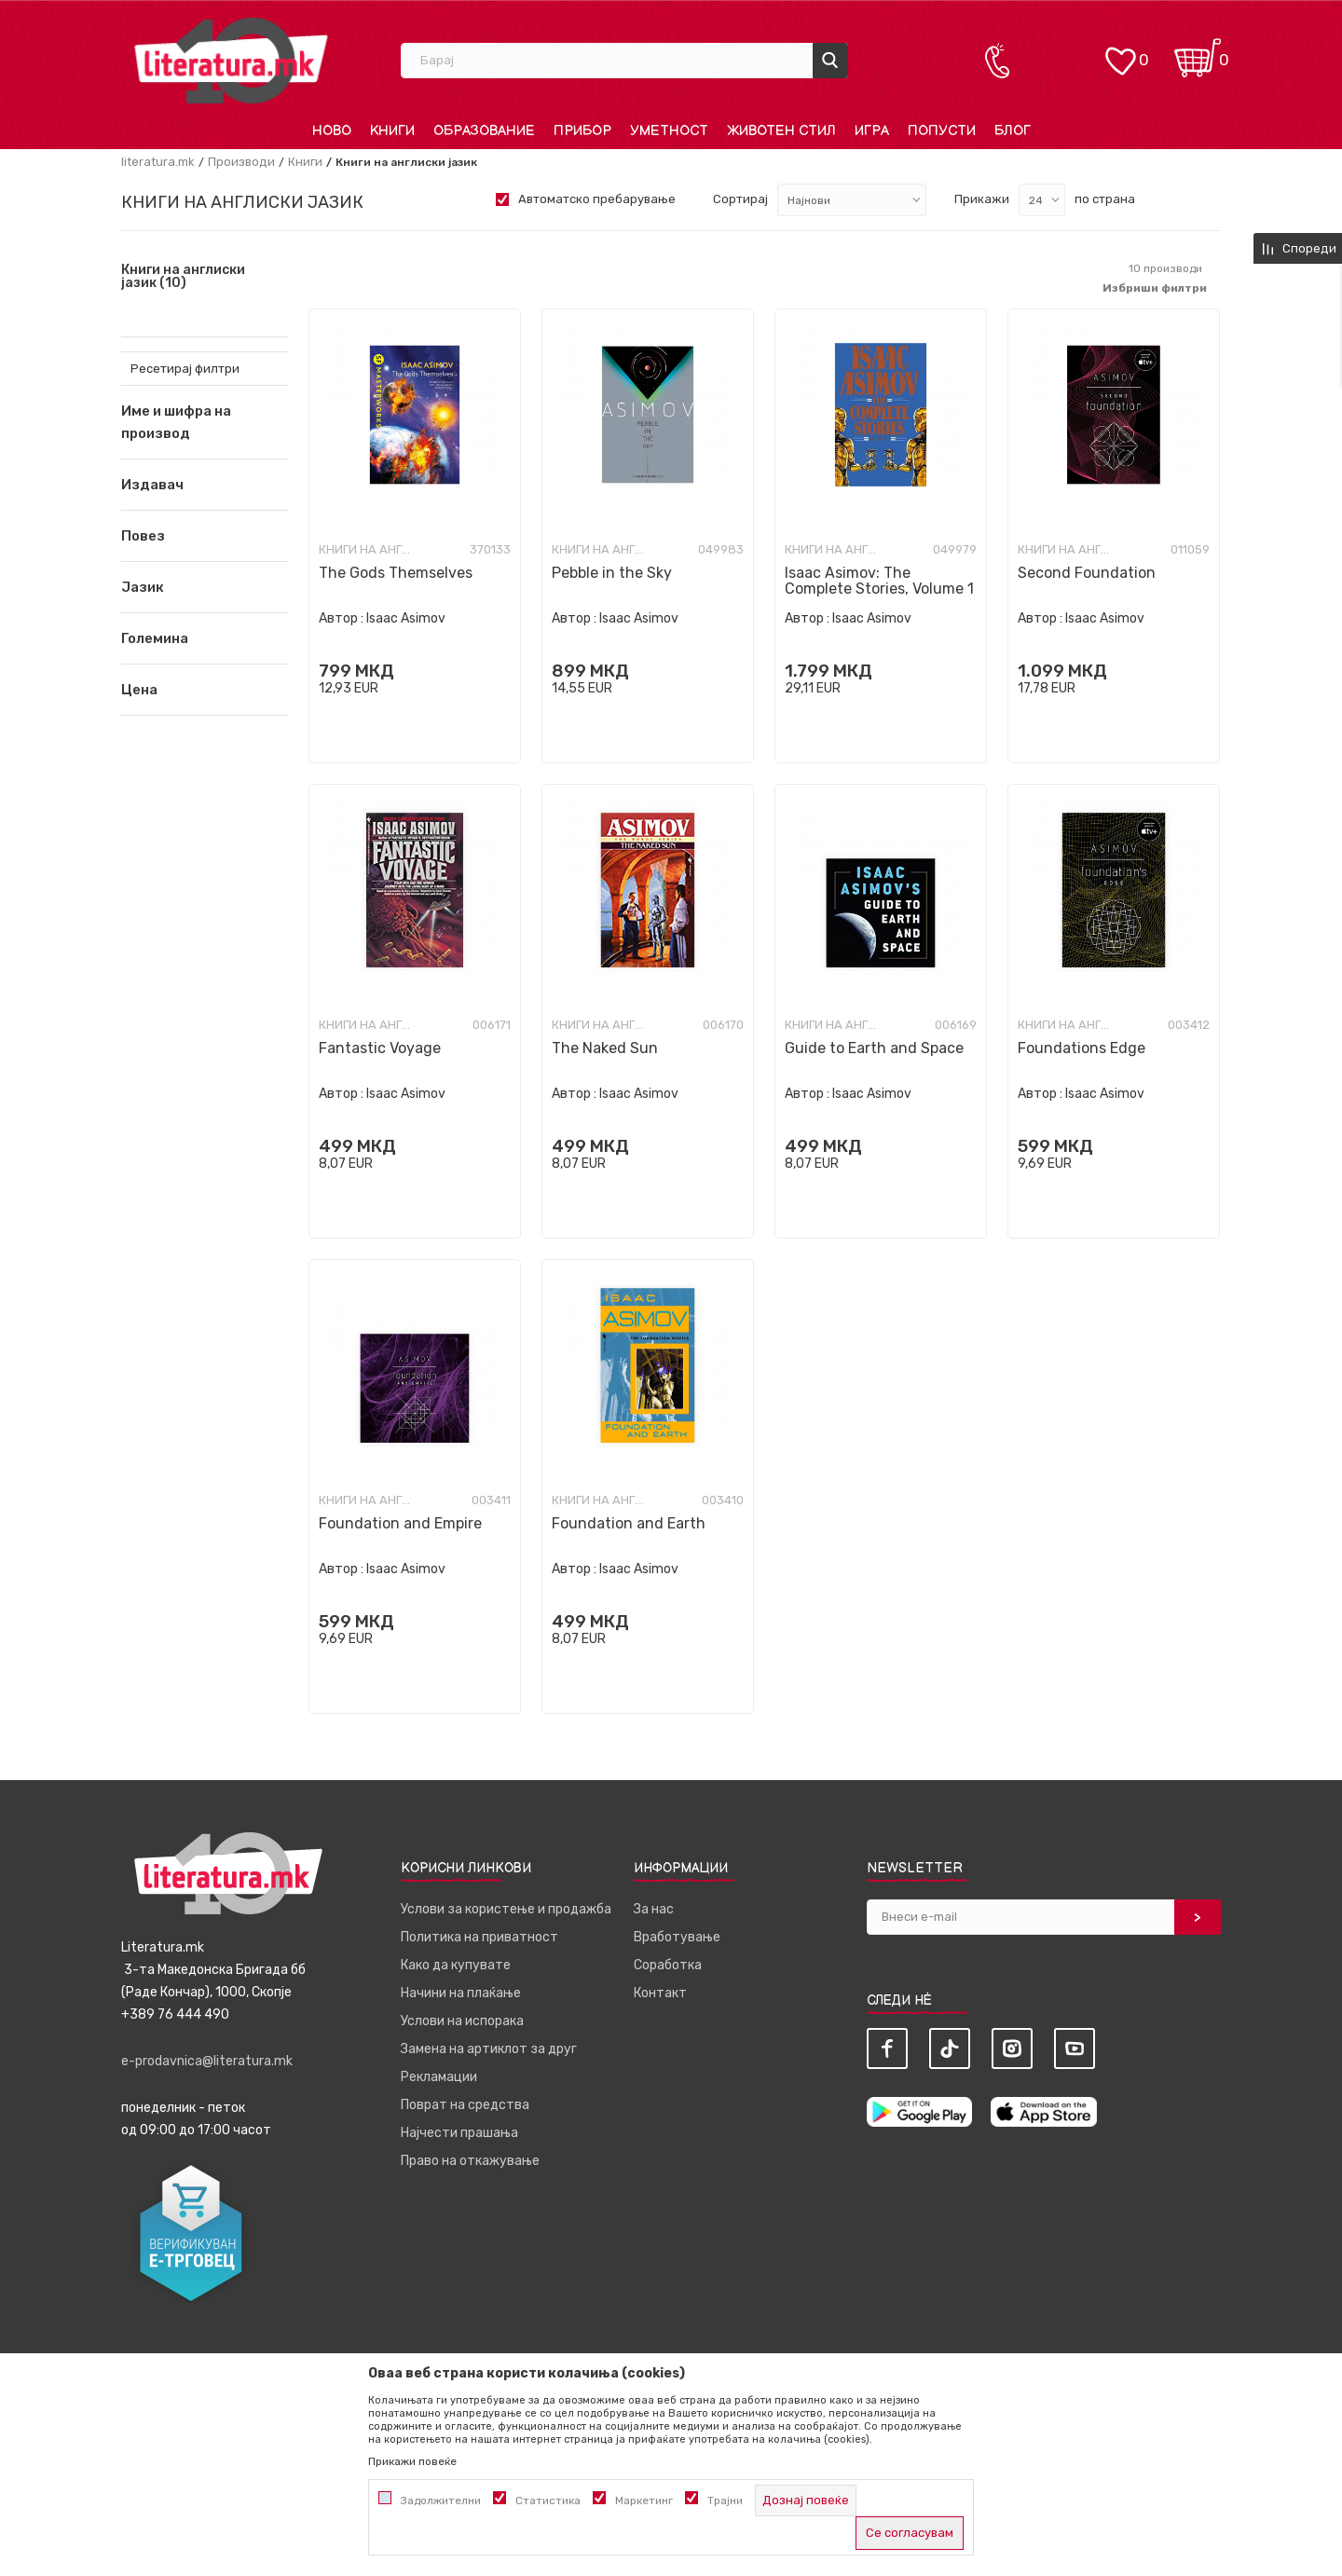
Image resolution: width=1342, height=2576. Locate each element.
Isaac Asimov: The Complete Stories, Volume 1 (879, 580)
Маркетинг (644, 2500)
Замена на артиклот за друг (489, 2049)
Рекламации (439, 2077)
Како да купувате (456, 1965)
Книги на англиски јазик (183, 277)
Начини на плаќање (461, 1993)
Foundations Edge (1081, 1048)
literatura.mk (158, 162)
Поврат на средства (465, 2105)
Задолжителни (441, 2500)
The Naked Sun (605, 1048)
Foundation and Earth (628, 1523)
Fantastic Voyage (380, 1048)
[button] (205, 484)
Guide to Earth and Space (874, 1048)
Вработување (677, 1937)
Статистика (548, 2500)
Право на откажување (470, 2161)
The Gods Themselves (395, 573)
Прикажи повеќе (412, 2461)
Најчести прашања (459, 2133)
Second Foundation (1087, 573)
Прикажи (981, 199)
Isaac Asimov (405, 618)
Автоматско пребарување (597, 199)
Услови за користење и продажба (506, 1909)
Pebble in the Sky (612, 573)
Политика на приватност (479, 1937)
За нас (654, 1909)
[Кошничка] (1197, 51)
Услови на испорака (462, 2021)
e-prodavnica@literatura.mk (207, 2061)
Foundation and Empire (400, 1523)
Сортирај (740, 199)
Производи (241, 162)
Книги (305, 162)
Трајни (725, 2500)
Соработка (668, 1965)
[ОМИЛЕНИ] (1120, 51)
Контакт (660, 1993)
